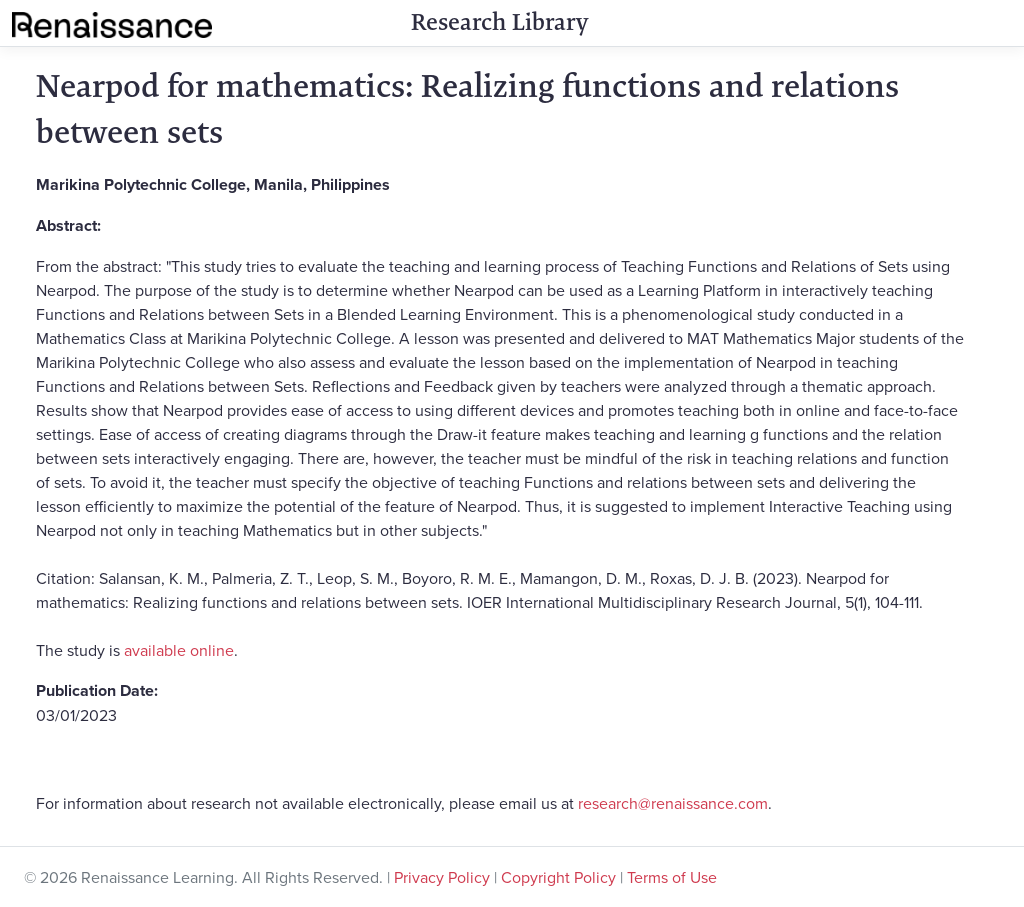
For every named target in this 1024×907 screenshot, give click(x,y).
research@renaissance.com (673, 803)
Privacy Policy (442, 877)
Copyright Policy (558, 877)
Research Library (499, 22)
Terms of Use (672, 877)
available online (179, 650)
